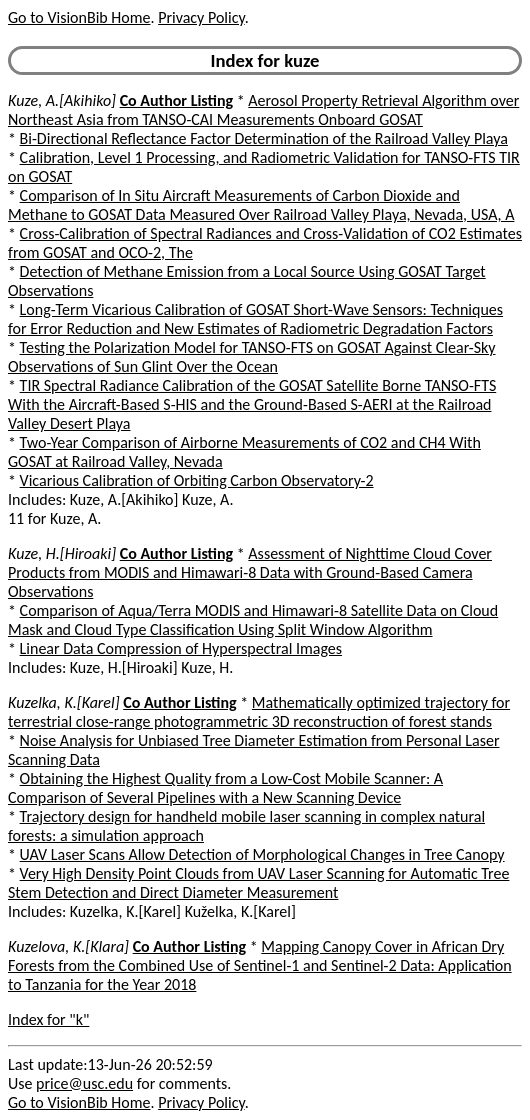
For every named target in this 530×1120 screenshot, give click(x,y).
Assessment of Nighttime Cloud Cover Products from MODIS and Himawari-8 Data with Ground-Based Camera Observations (250, 572)
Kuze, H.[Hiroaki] (62, 553)
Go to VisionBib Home (79, 17)
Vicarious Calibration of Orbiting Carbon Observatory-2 (197, 480)
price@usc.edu (84, 1083)
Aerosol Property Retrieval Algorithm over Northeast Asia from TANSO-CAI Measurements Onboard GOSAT (263, 110)
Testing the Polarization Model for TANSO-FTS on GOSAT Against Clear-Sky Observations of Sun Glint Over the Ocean (252, 357)
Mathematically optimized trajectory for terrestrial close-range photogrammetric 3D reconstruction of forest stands (259, 712)
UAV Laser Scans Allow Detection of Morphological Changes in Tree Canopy (262, 854)
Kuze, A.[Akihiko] (62, 100)
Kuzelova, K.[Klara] (68, 946)
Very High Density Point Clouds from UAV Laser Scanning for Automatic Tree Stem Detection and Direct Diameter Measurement (258, 883)
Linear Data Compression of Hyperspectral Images (181, 648)
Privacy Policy (201, 17)
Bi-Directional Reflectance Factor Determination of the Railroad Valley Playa (264, 138)
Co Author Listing (176, 100)
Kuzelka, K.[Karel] (64, 702)
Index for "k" (48, 1019)
